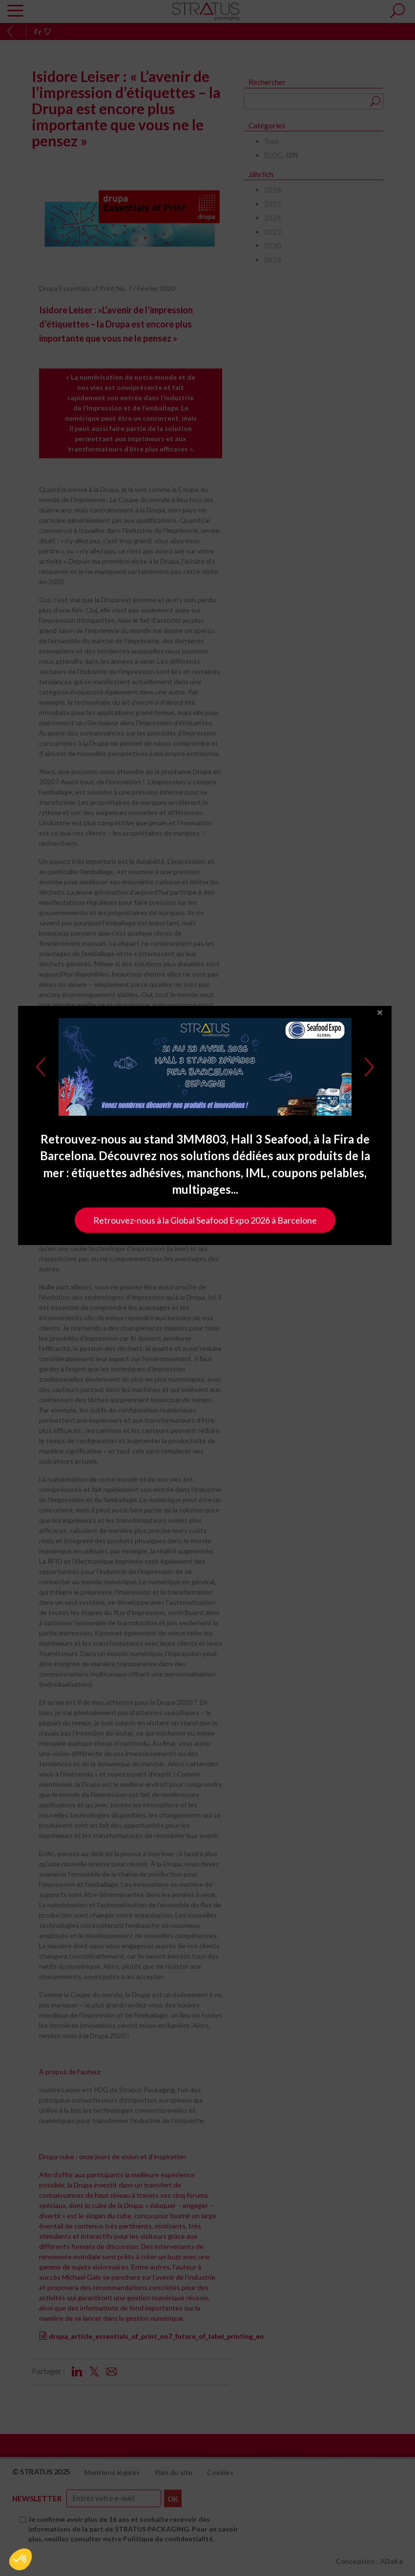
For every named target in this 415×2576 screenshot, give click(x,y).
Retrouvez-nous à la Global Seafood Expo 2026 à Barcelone (208, 1310)
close (383, 1102)
